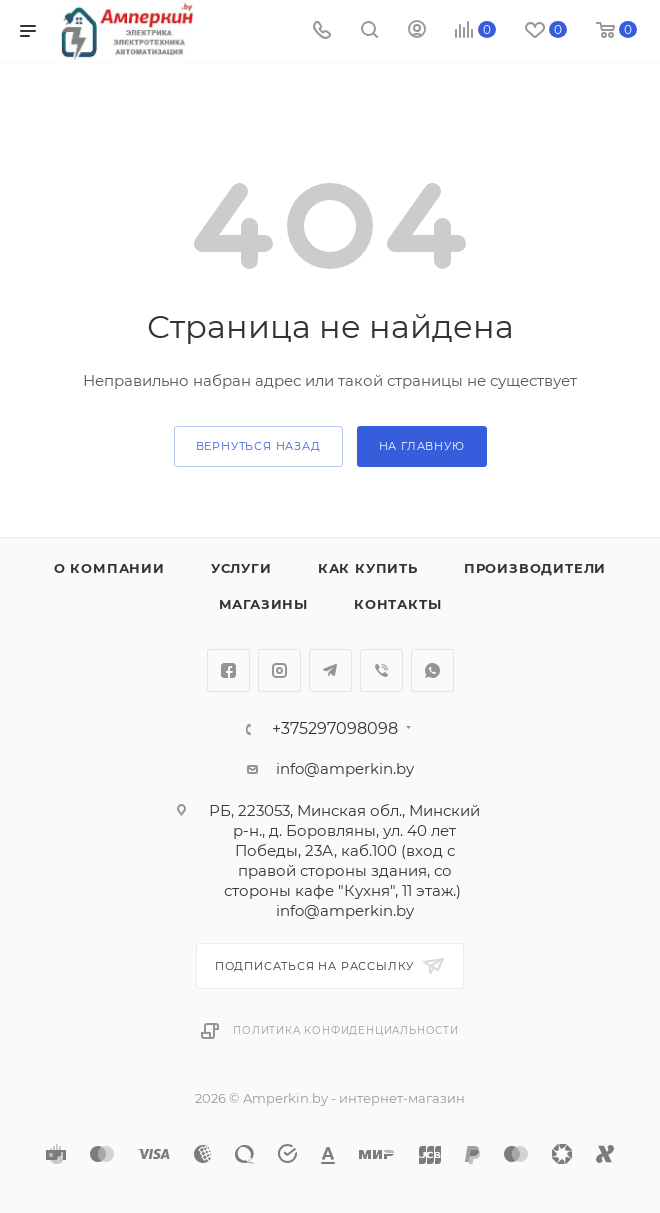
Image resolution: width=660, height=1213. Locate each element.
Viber (381, 670)
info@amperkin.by (345, 768)
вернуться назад (258, 446)
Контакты (397, 604)
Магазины (263, 604)
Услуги (241, 568)
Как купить (368, 568)
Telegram (330, 670)
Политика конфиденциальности (346, 1030)
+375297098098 (335, 729)
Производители (535, 568)
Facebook (228, 670)
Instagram (279, 670)
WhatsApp (432, 670)
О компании (109, 568)
